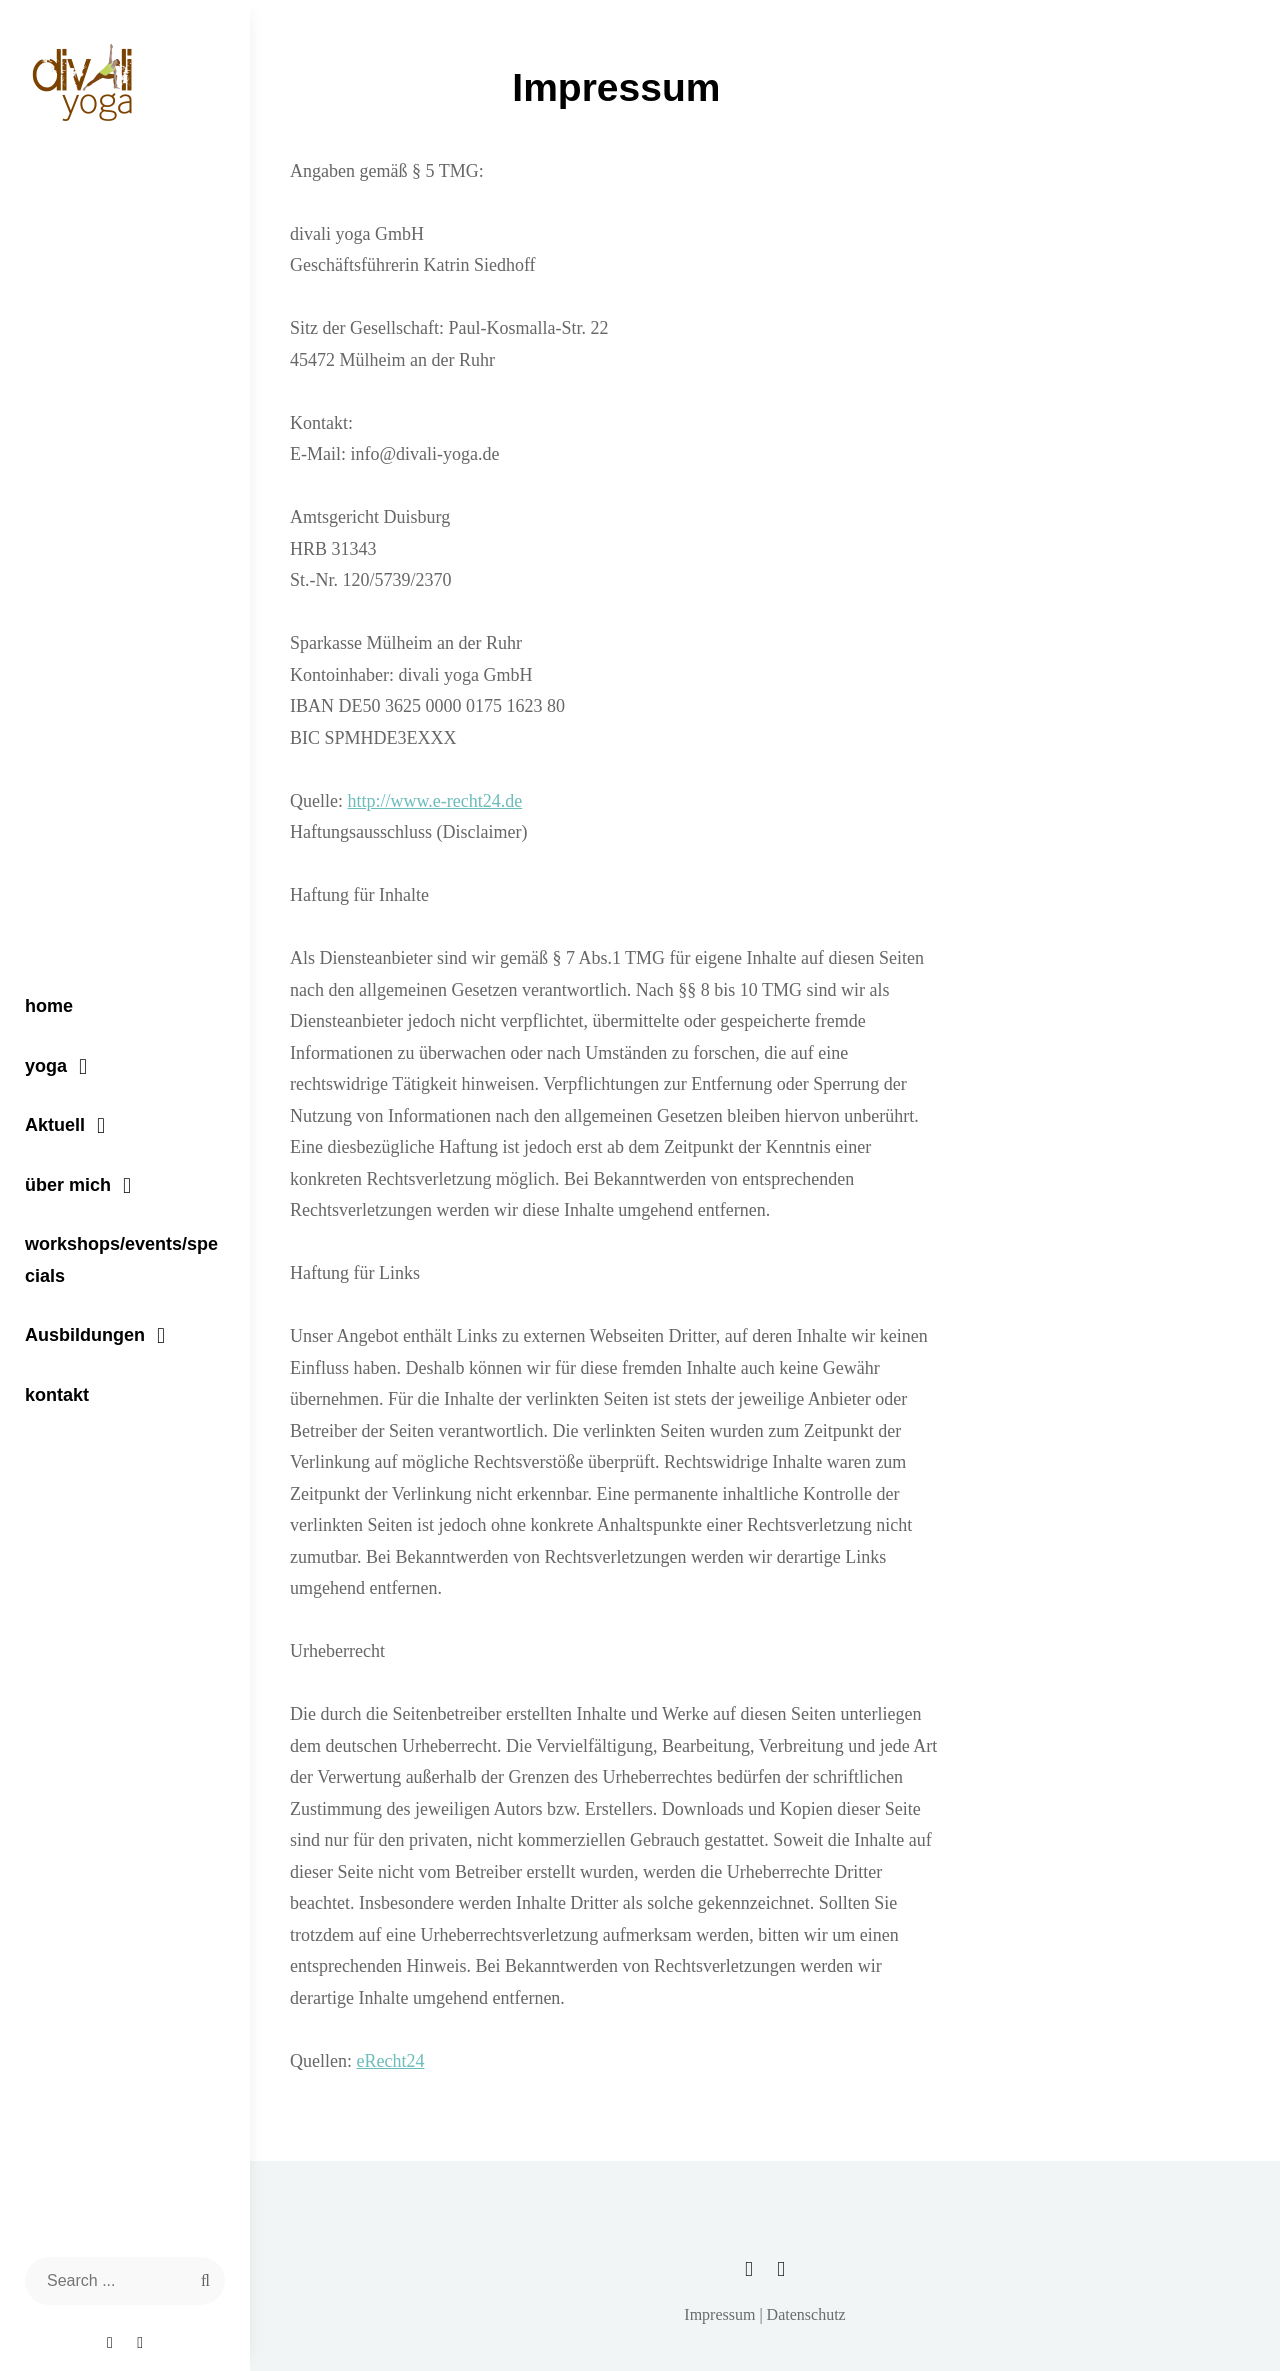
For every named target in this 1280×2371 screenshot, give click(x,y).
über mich (68, 1185)
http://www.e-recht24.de (434, 801)
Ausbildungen (85, 1335)
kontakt (57, 1395)
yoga (46, 1066)
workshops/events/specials (121, 1260)
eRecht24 (390, 2061)
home (49, 1006)
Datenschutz (806, 2314)
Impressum (719, 2314)
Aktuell (55, 1125)
